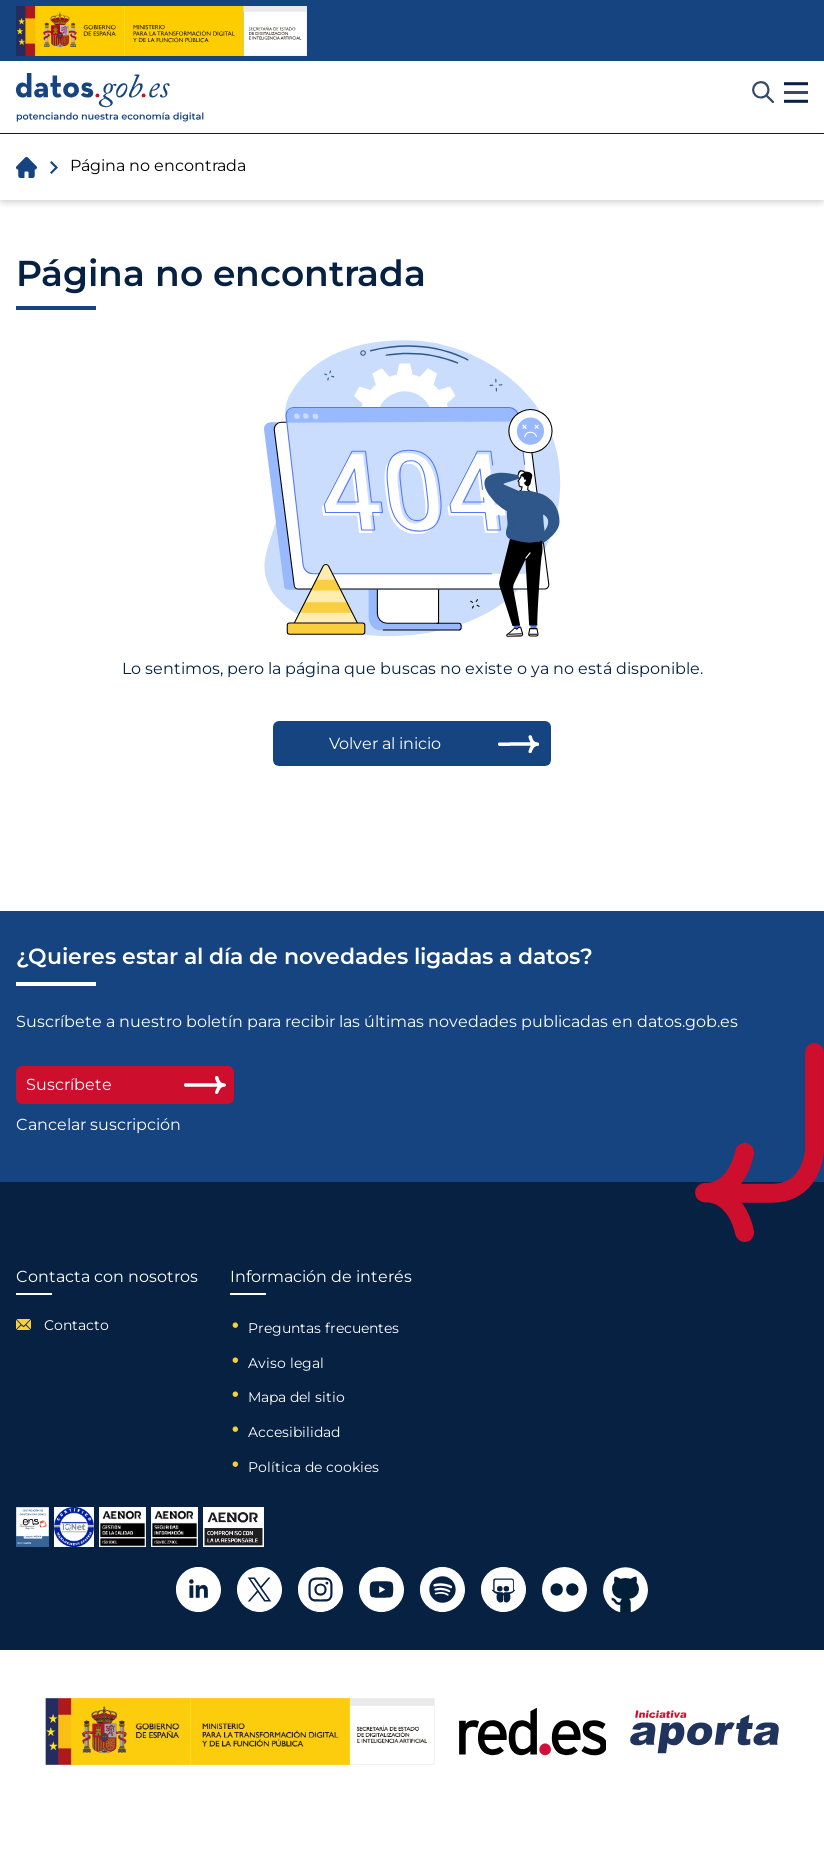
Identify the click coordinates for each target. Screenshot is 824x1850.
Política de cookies (313, 1467)
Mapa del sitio (296, 1397)
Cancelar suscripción (98, 1125)
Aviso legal (286, 1363)
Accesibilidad (294, 1432)
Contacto (76, 1325)
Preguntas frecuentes (323, 1328)
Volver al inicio (385, 743)
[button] (796, 93)
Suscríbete (125, 1084)
